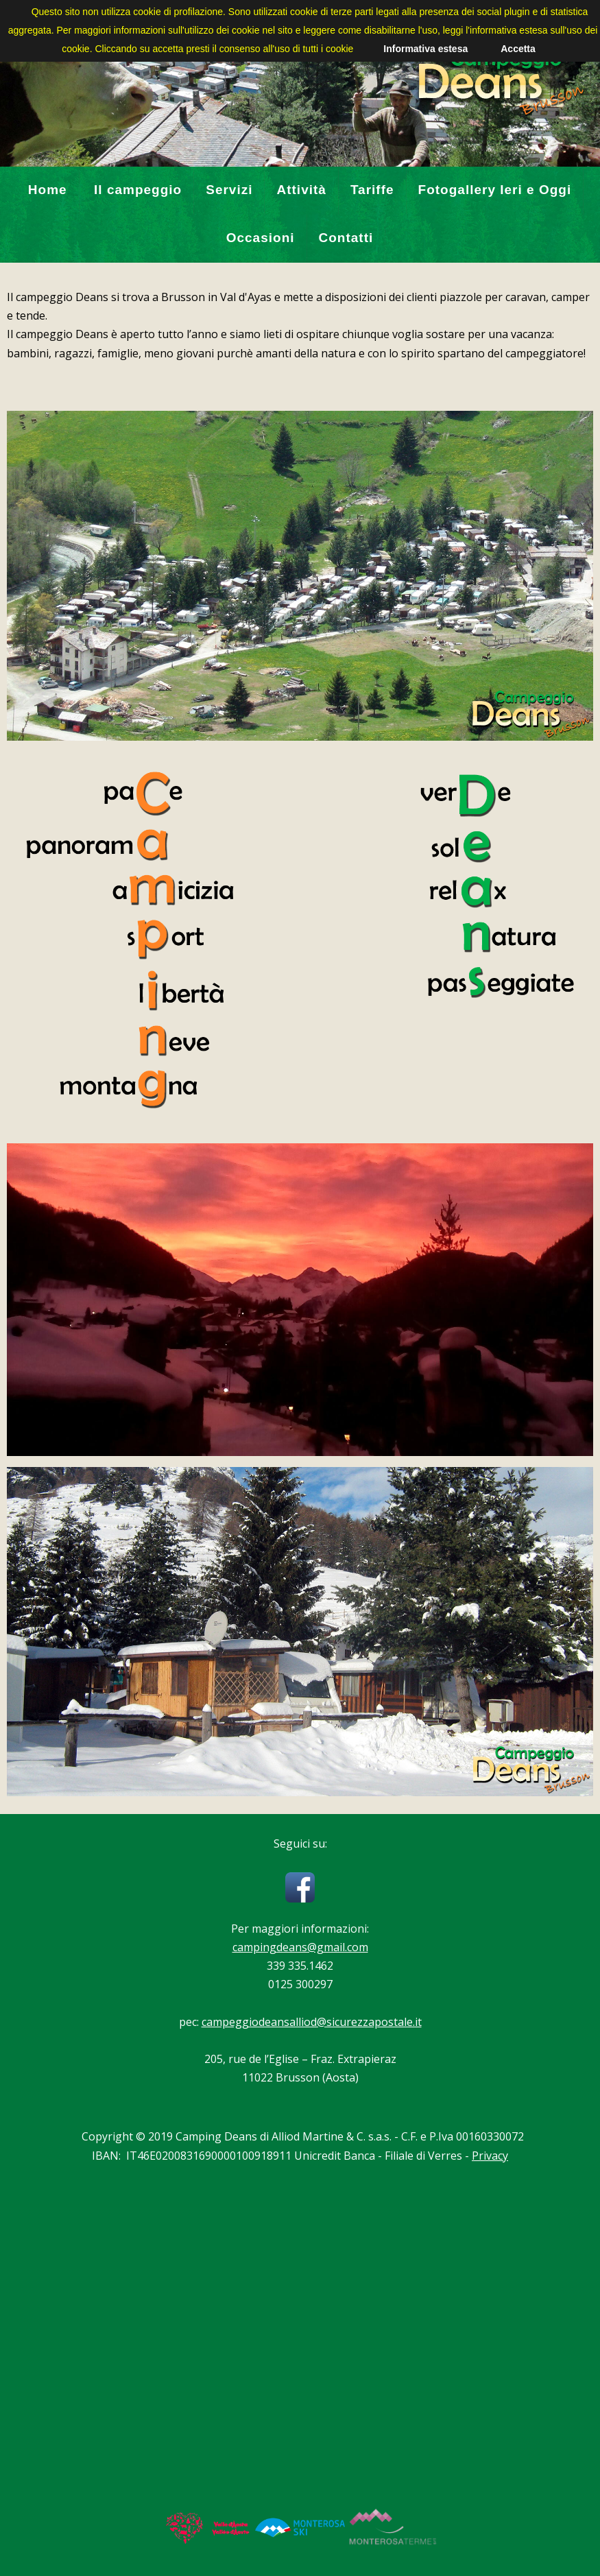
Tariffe (372, 189)
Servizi (229, 189)
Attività (301, 189)
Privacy (490, 2155)
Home (47, 189)
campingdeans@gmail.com (300, 1947)
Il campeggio (138, 189)
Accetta (518, 48)
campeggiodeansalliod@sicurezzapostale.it (312, 2021)
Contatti (346, 237)
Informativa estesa (425, 48)
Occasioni (260, 237)
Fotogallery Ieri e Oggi (495, 189)
